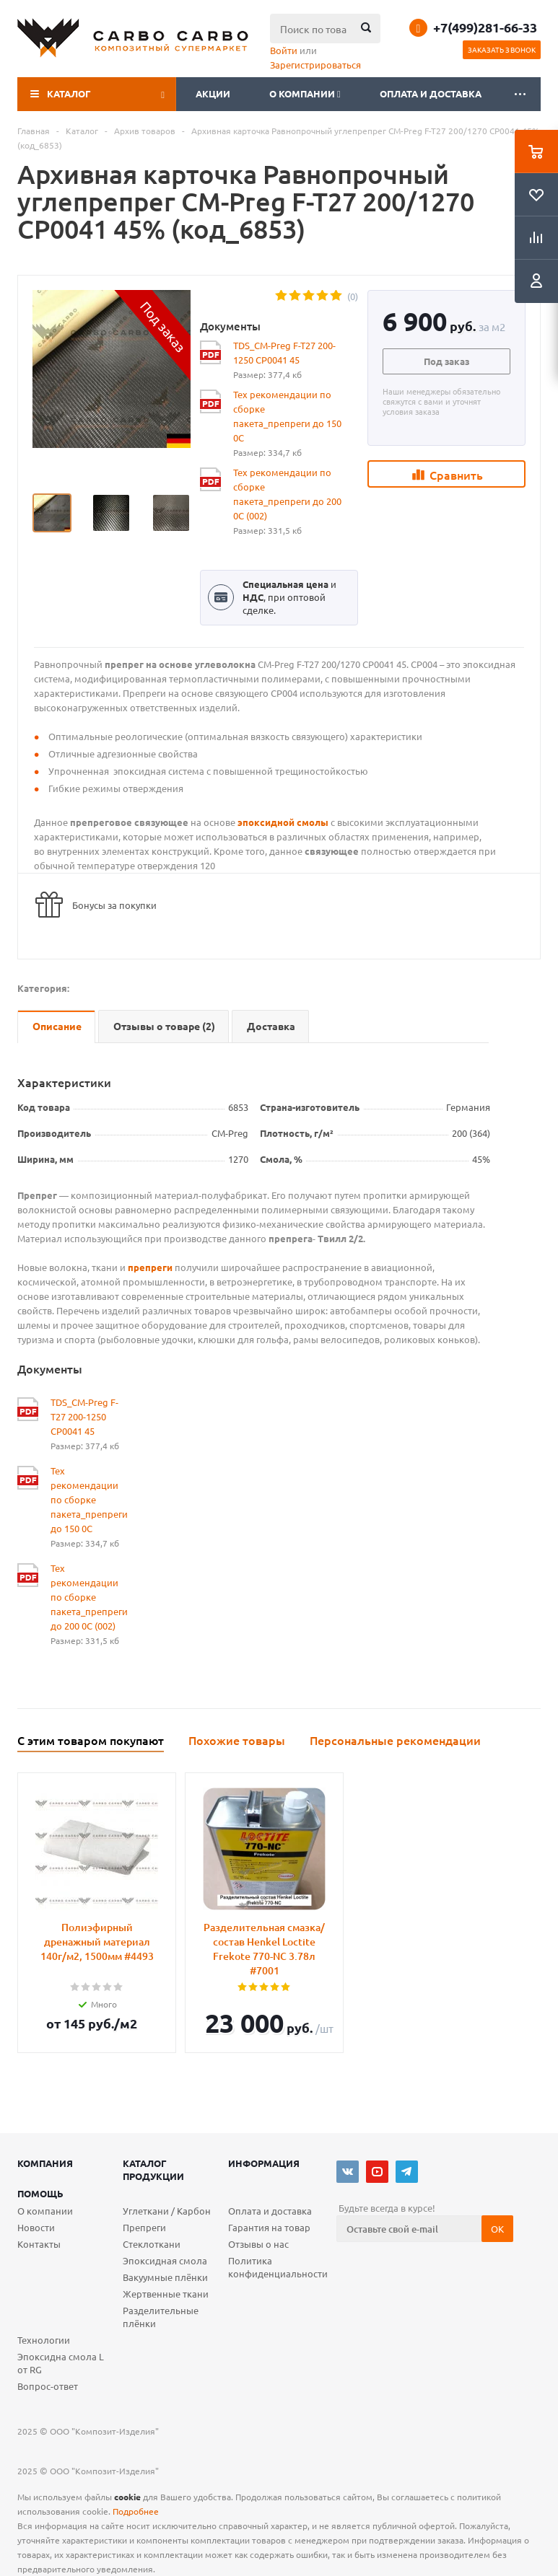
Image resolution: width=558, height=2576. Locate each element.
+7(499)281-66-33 (485, 27)
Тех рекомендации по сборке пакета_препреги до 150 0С (287, 416)
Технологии (43, 2340)
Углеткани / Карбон (167, 2210)
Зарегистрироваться (315, 64)
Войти (283, 50)
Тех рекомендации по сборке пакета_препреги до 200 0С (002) (287, 494)
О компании (305, 93)
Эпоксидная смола (165, 2260)
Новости (36, 2227)
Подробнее (136, 2511)
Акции (213, 93)
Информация (264, 2163)
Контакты (39, 2244)
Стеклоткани (151, 2244)
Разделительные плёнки (161, 2316)
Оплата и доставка (430, 93)
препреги (150, 1267)
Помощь (40, 2193)
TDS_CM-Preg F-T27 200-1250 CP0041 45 (284, 352)
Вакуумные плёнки (165, 2277)
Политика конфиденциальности (278, 2267)
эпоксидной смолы (282, 822)
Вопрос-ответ (47, 2386)
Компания (45, 2163)
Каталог (69, 93)
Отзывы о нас (258, 2244)
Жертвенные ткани (166, 2293)
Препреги (144, 2227)
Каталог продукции (153, 2169)
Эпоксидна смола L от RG (60, 2362)
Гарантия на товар (269, 2227)
